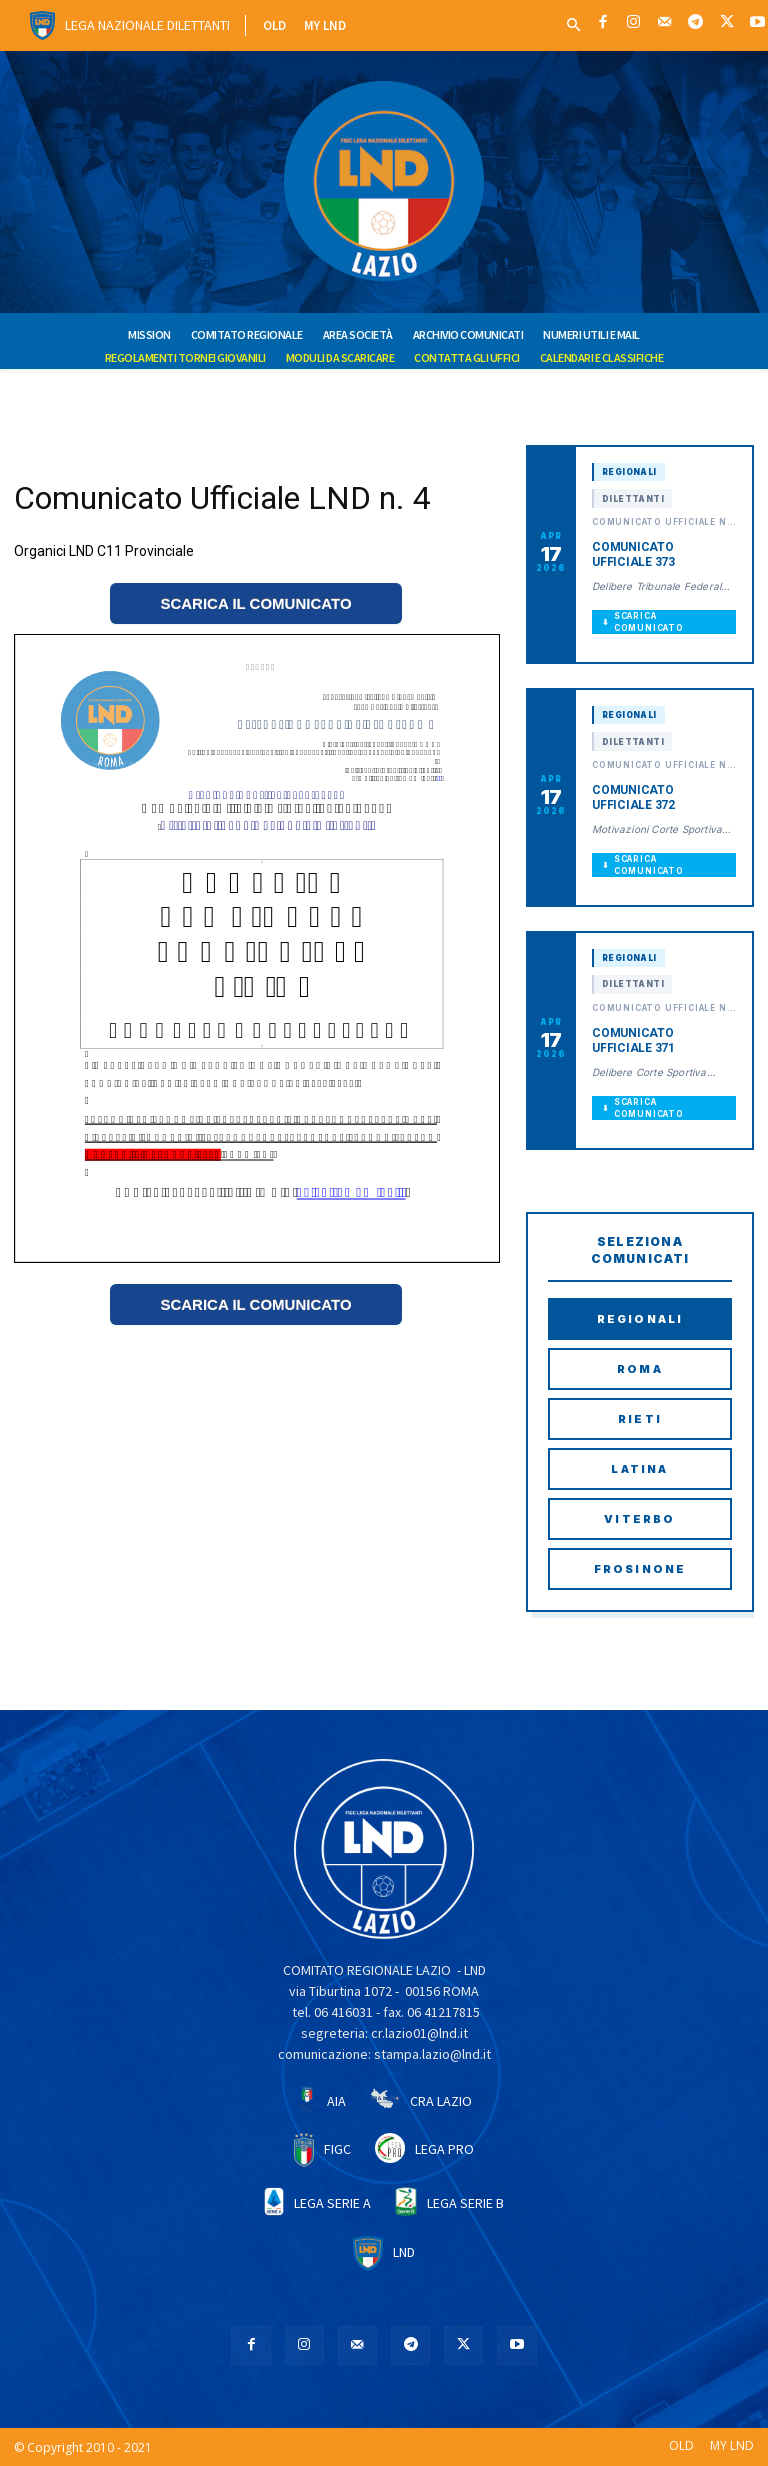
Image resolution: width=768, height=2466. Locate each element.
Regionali (640, 1319)
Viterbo (639, 1519)
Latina (639, 1469)
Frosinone (640, 1569)
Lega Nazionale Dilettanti (147, 25)
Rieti (640, 1419)
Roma (640, 1369)
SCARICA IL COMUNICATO (255, 603)
